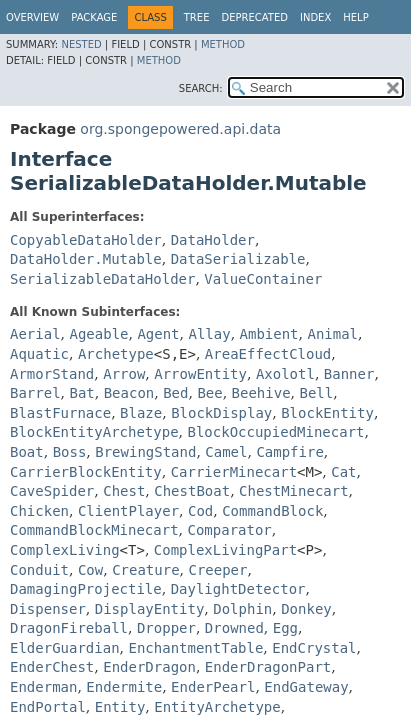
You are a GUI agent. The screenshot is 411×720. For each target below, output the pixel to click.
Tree (197, 17)
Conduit (39, 570)
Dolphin (242, 609)
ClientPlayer (128, 511)
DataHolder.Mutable (86, 259)
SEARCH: (201, 88)
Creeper (217, 570)
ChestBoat (192, 491)
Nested (81, 44)
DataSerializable (238, 259)
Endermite (124, 687)
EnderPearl (213, 687)
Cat (343, 472)
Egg (285, 628)
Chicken (39, 511)
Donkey (306, 609)
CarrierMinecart (234, 472)
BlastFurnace (60, 413)
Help (355, 17)
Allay (209, 334)
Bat (81, 393)
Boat (27, 452)
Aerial (35, 334)
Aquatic (39, 354)
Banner (349, 374)
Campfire (289, 452)
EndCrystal (314, 648)
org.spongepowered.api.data (180, 129)
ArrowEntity (200, 374)
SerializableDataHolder (102, 279)
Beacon (129, 393)
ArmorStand (52, 374)
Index (315, 17)
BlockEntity (327, 413)
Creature (145, 570)
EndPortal (48, 707)
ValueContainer (263, 279)
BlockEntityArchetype (94, 432)
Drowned (234, 628)
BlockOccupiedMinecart (275, 432)
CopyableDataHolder (86, 240)
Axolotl (285, 374)
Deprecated (254, 17)
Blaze (141, 413)
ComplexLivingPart (225, 550)
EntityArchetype (217, 707)
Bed (175, 393)
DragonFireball (69, 628)
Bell (317, 393)
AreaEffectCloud (268, 354)
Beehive (261, 393)
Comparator (229, 530)
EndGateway (306, 687)
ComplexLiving (65, 550)
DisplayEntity (150, 609)
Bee (209, 393)
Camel (226, 452)
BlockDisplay (221, 413)
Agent (158, 334)
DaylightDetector (238, 589)
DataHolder (213, 240)
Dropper (166, 628)
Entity (120, 707)
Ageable (98, 334)
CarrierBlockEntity (86, 472)
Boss (70, 452)
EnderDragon (149, 667)
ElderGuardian (65, 648)
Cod (200, 511)
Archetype (116, 354)
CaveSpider (52, 491)
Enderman (43, 687)
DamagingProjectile (86, 589)
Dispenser (48, 609)
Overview (32, 17)
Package (94, 17)
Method (223, 44)
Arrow (124, 374)
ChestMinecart (294, 491)
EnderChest (52, 667)
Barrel (35, 393)
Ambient (269, 334)
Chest (124, 491)
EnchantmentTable (195, 648)
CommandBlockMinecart (94, 530)
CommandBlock (272, 511)
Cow (90, 570)
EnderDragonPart (268, 667)
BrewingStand (145, 452)
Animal (332, 334)
